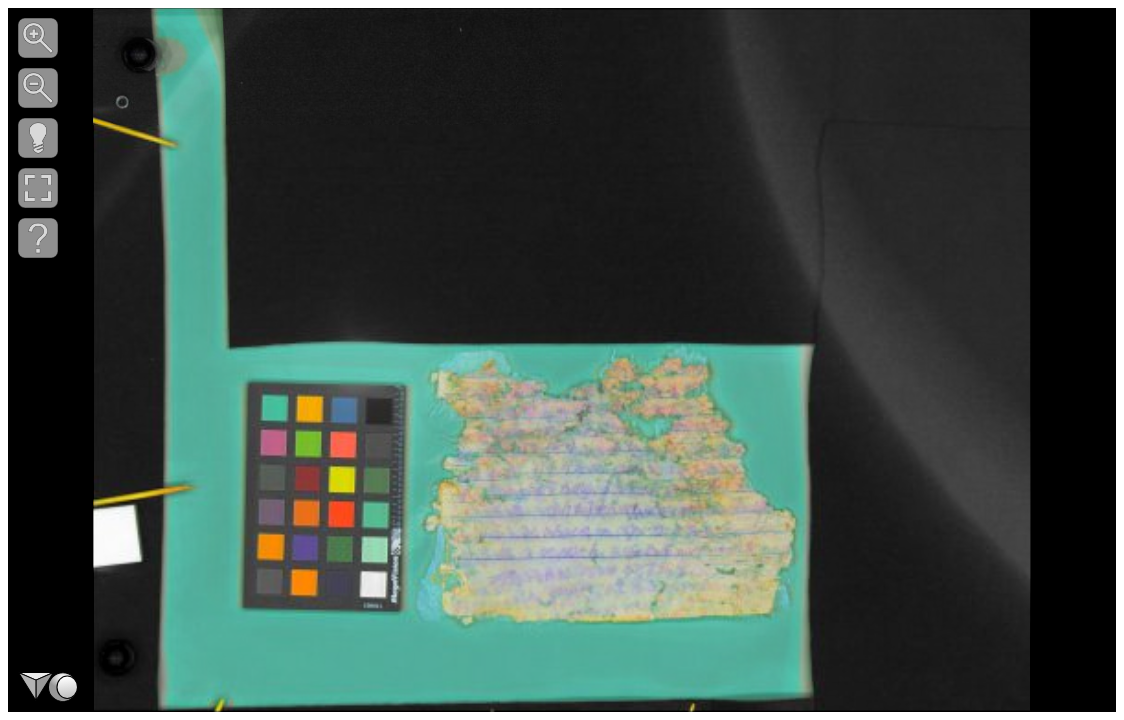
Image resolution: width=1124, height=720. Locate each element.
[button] (38, 38)
